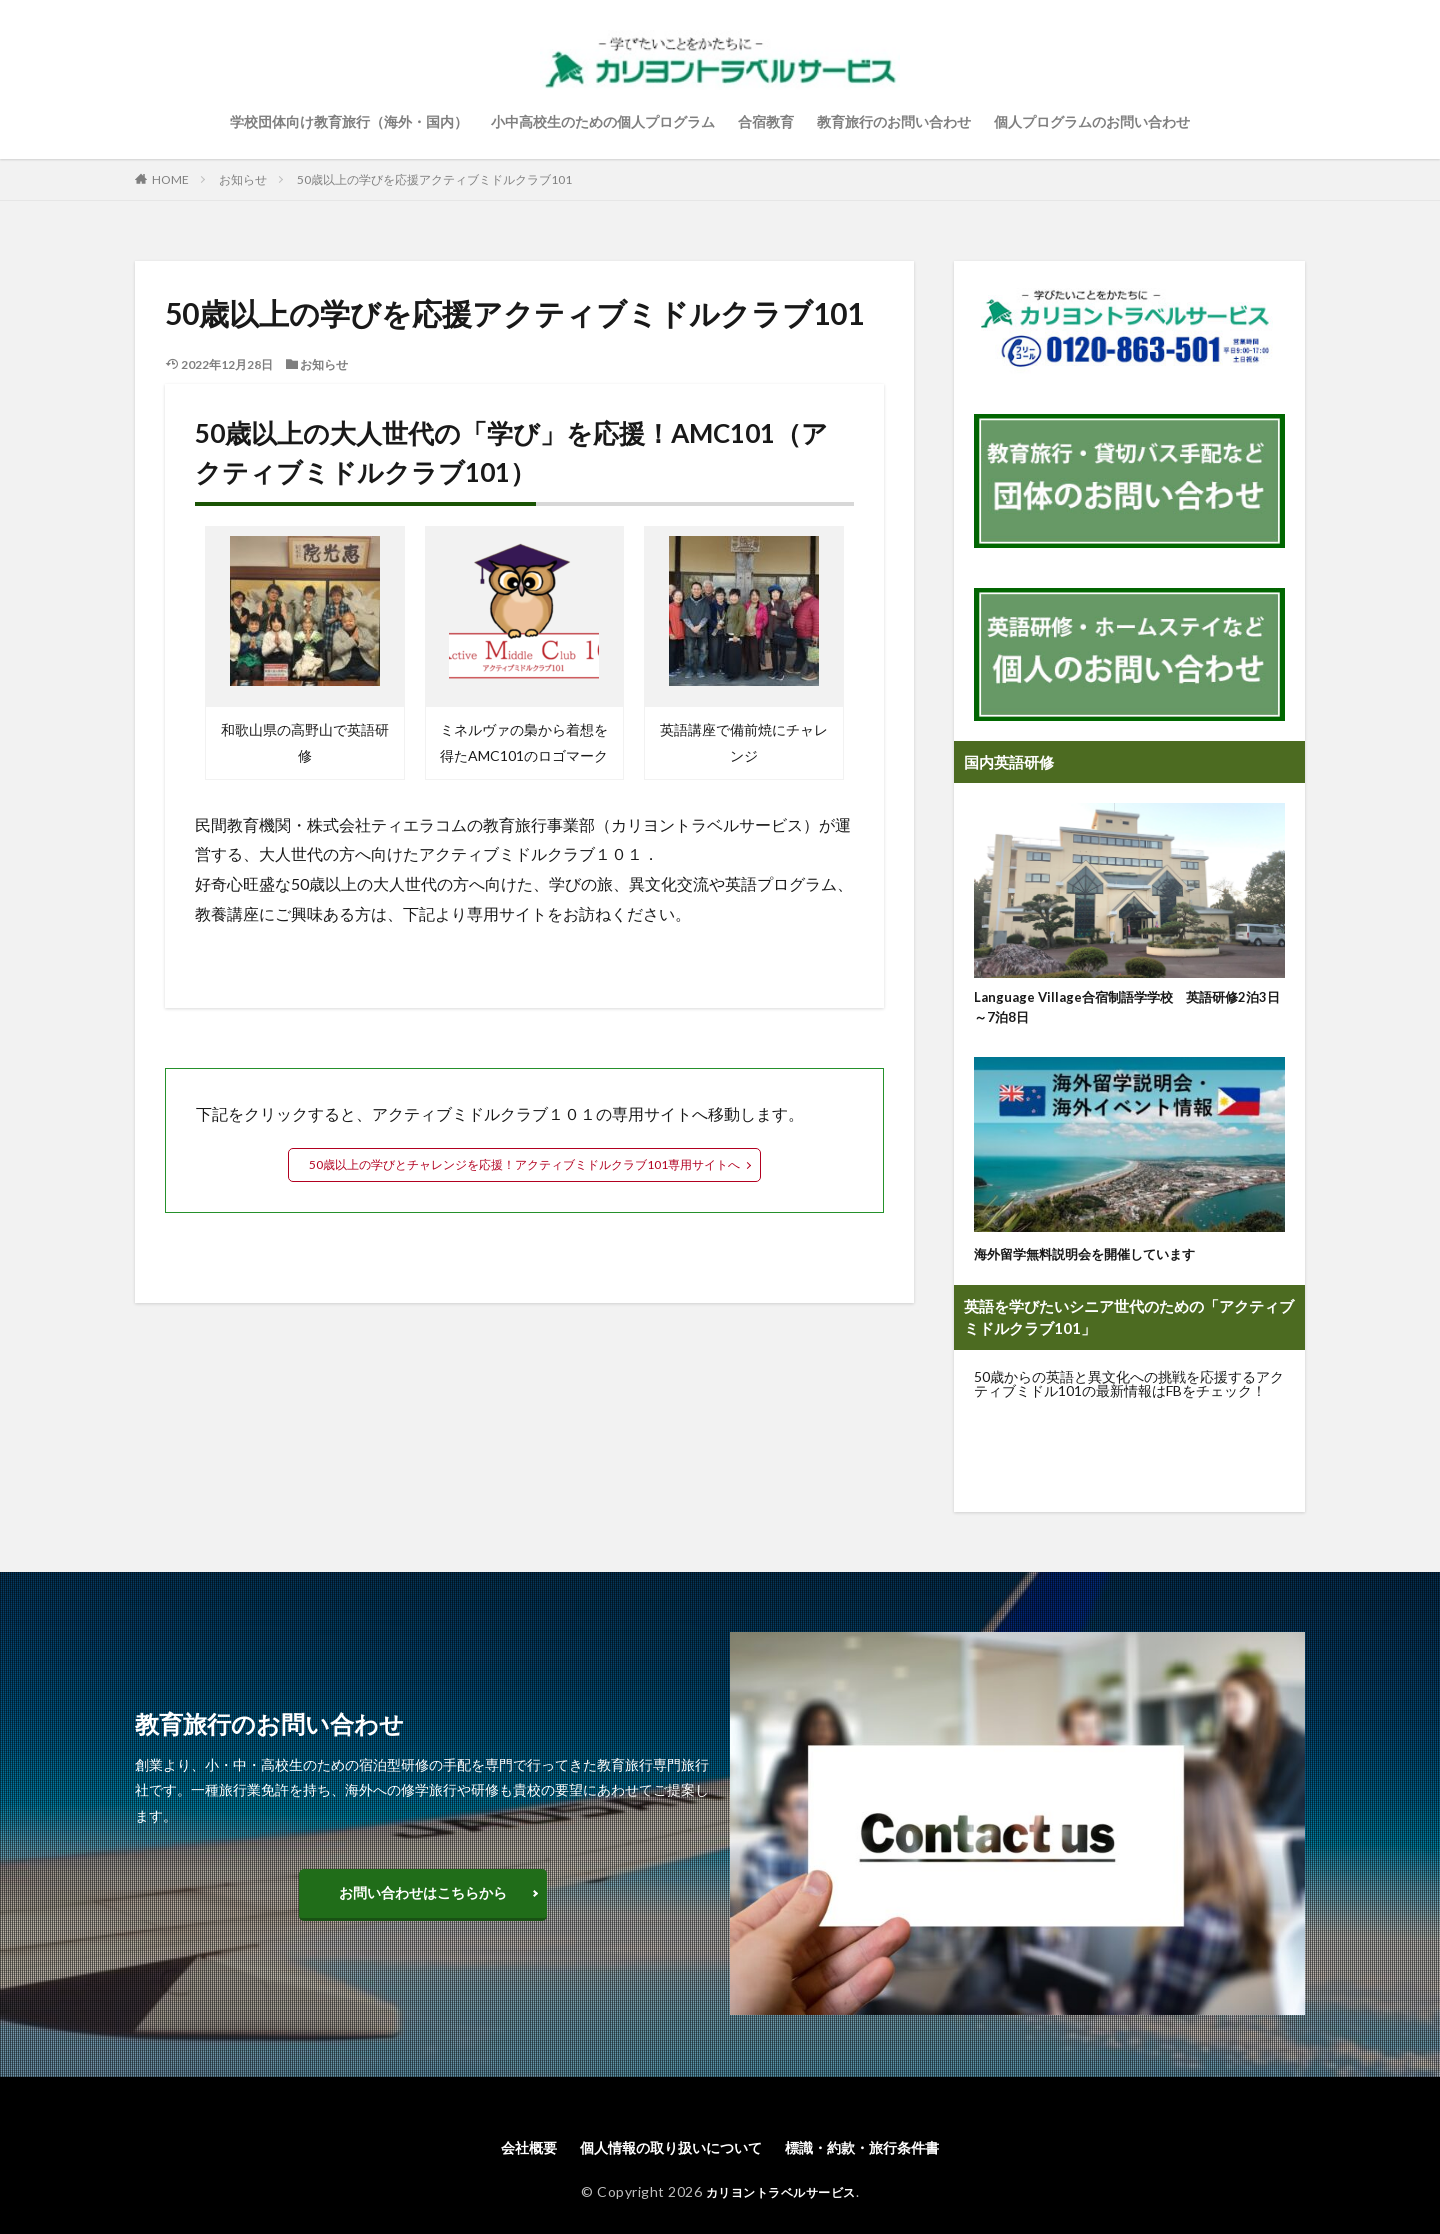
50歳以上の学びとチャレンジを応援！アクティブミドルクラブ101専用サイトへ (524, 1164)
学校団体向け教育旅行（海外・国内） (349, 121)
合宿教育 (766, 121)
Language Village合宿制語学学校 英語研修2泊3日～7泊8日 (1129, 1010)
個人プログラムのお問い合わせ (1092, 121)
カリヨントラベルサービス (781, 2200)
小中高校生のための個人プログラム (603, 121)
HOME (170, 179)
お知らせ (243, 179)
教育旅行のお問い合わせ (894, 121)
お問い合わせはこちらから (423, 1898)
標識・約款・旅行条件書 (879, 2154)
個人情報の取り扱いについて (664, 2154)
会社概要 (505, 2154)
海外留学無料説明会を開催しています (1101, 1259)
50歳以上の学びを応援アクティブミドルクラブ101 (434, 179)
